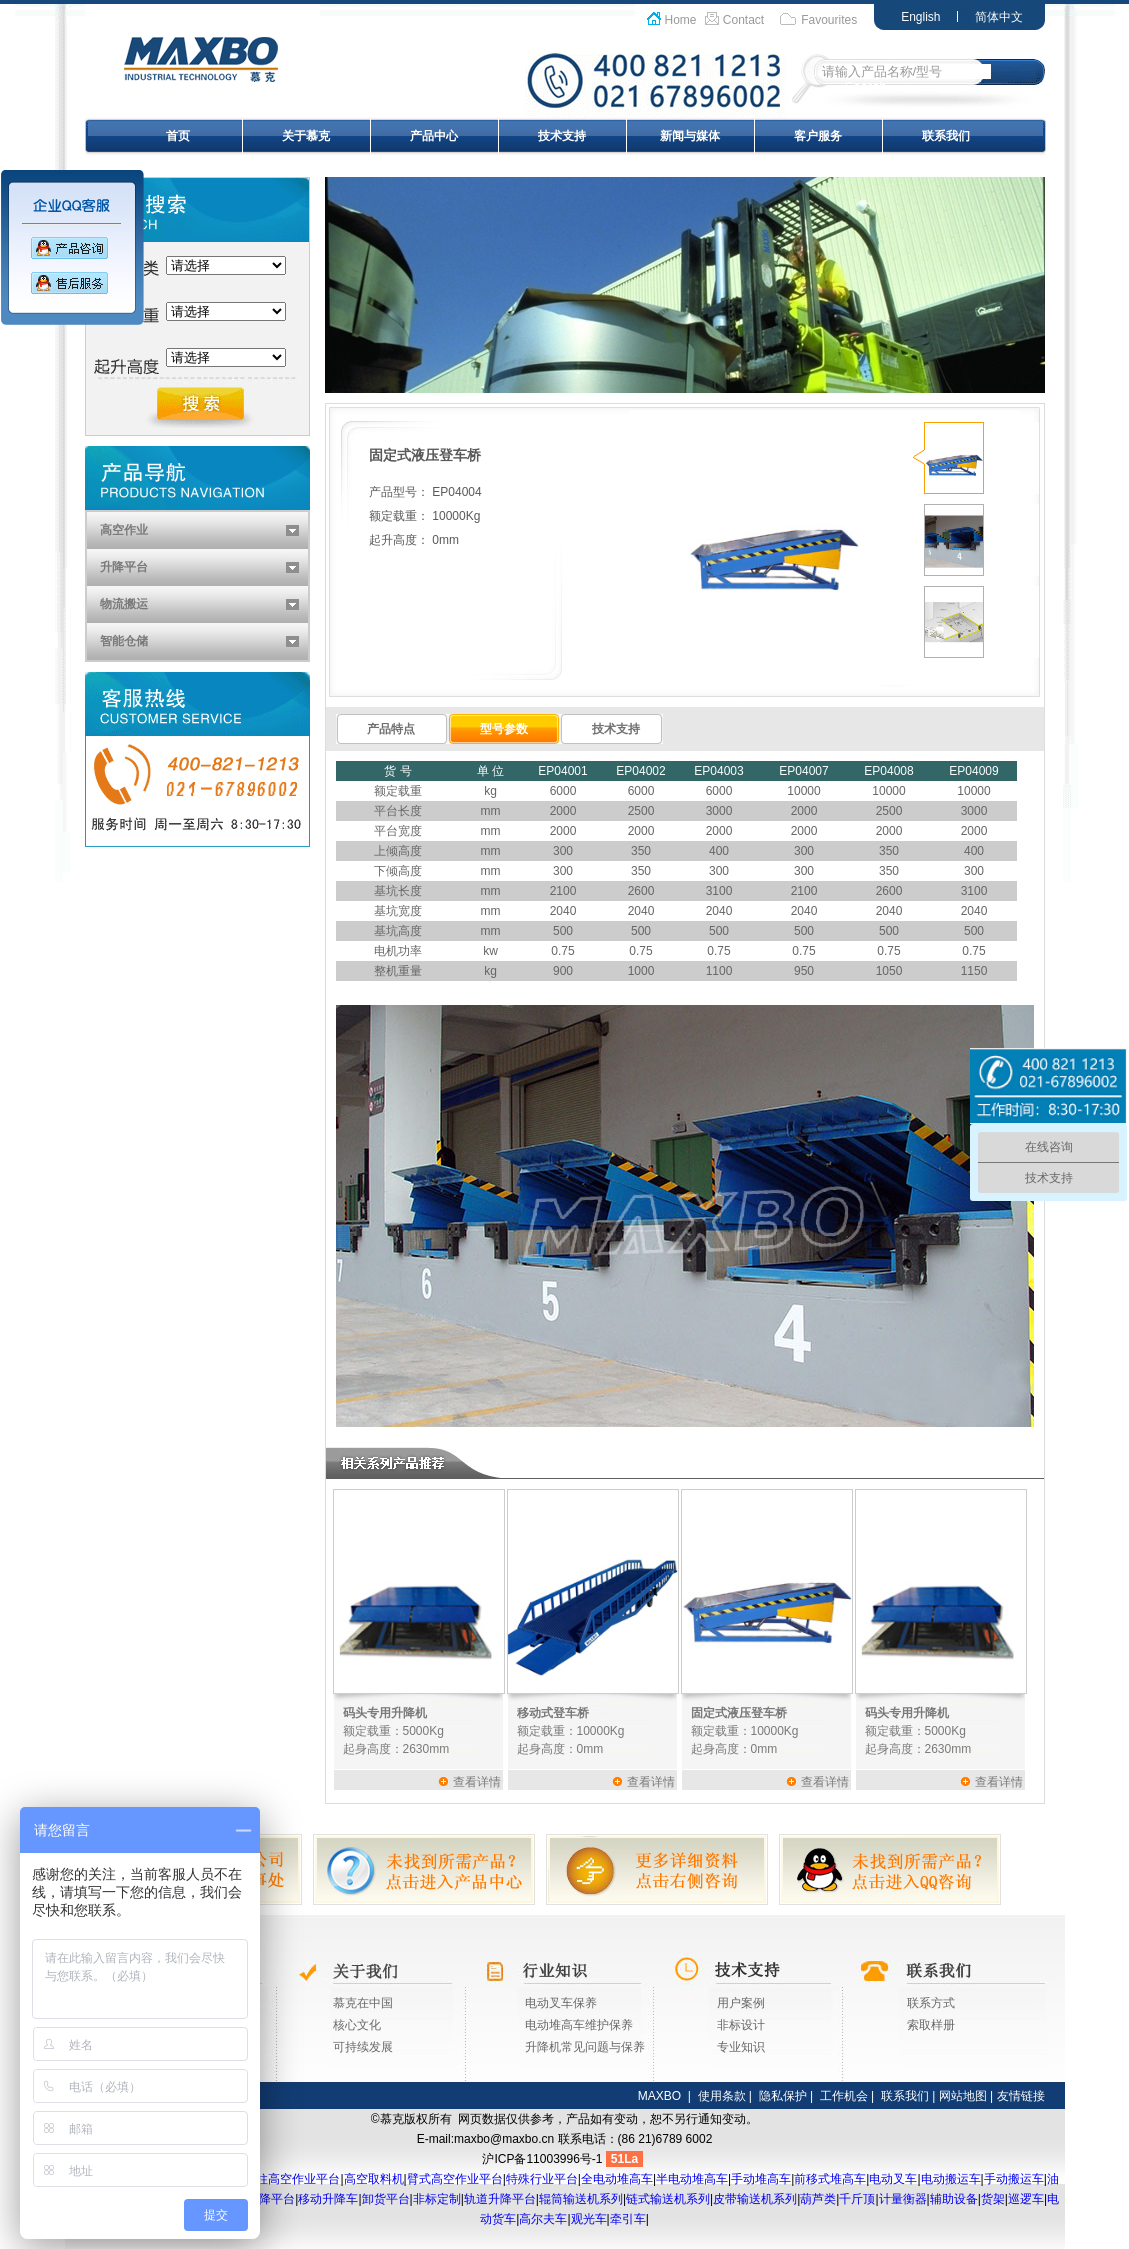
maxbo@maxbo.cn (504, 2139)
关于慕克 (306, 136)
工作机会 (844, 2096)
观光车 (589, 2219)
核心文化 (357, 2025)
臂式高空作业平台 (455, 2179)
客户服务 (818, 136)
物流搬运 (124, 604)
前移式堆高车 (830, 2179)
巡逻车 (1026, 2199)
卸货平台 (386, 2199)
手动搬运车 (1014, 2179)
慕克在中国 (363, 2003)
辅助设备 (954, 2199)
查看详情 (477, 1782)
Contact (743, 20)
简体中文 (999, 17)
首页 (178, 136)
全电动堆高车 (617, 2179)
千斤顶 (857, 2199)
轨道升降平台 (500, 2199)
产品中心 (434, 136)
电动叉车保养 (561, 2003)
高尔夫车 (543, 2219)
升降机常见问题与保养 (585, 2047)
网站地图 (963, 2096)
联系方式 (931, 2003)
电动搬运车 (951, 2179)
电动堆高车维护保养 (579, 2025)
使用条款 (722, 2096)
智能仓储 (124, 641)
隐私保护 (783, 2096)
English (920, 17)
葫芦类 (818, 2199)
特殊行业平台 (542, 2179)
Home (681, 20)
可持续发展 (363, 2047)
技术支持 (562, 136)
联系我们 (946, 136)
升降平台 (124, 567)
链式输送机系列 (668, 2199)
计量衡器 (903, 2199)
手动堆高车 (761, 2179)
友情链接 (1021, 2096)
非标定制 (437, 2199)
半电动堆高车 (692, 2179)
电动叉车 (893, 2179)
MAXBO (659, 2096)
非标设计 (741, 2025)
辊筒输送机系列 (581, 2199)
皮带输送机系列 (755, 2199)
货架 (993, 2199)
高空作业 (124, 530)
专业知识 (741, 2047)
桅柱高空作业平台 (292, 2179)
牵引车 (628, 2219)
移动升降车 (328, 2199)
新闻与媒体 (690, 136)
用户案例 (741, 2003)
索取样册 (931, 2025)
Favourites (829, 20)
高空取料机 (374, 2179)
